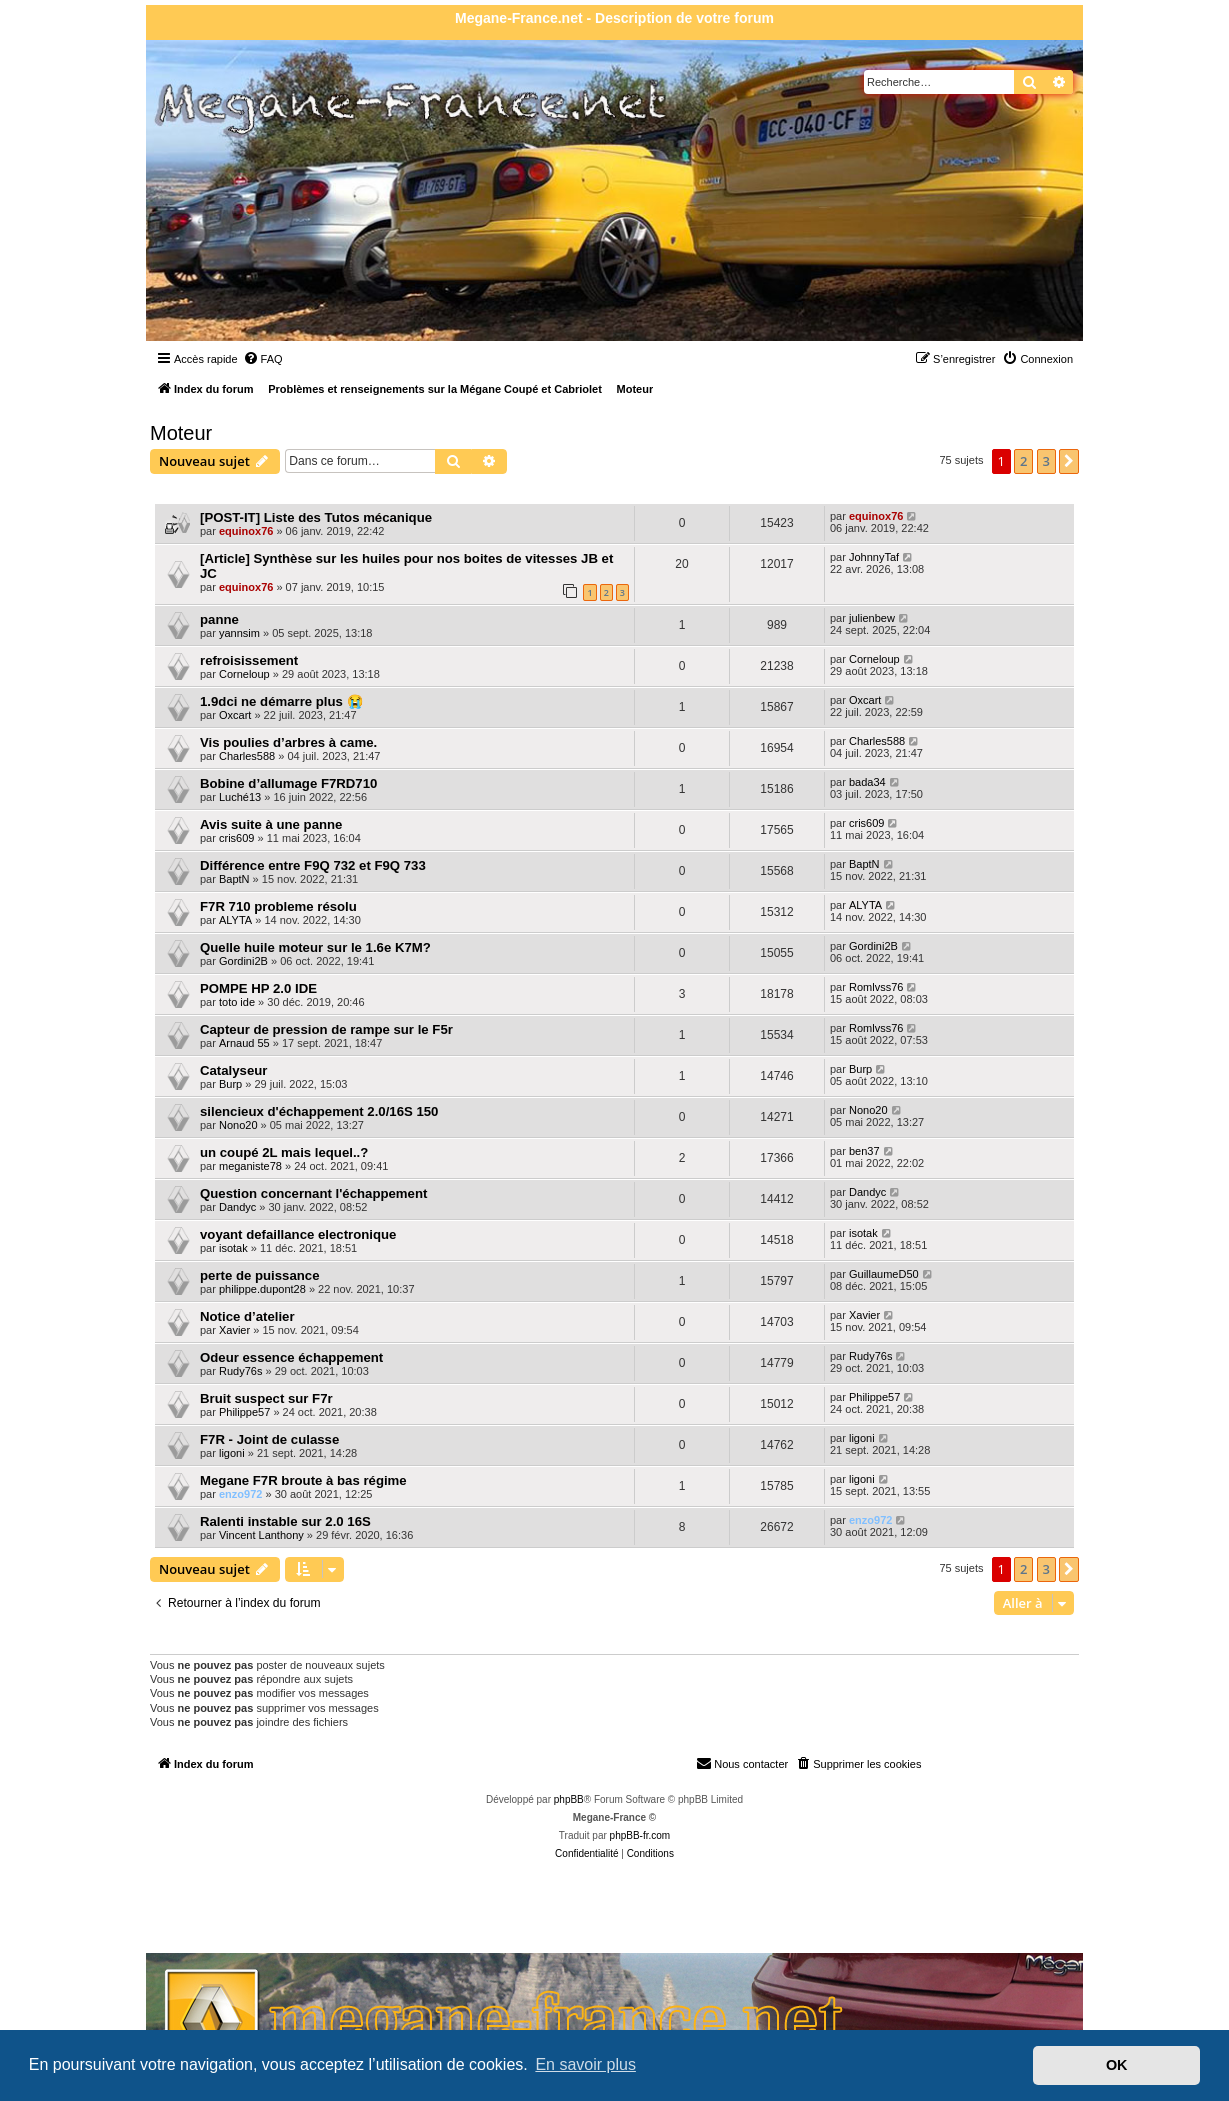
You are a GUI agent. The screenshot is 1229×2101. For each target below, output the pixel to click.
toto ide (237, 1002)
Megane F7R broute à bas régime (303, 1480)
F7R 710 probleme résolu (278, 906)
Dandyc (237, 1207)
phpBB (569, 1799)
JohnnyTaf (874, 557)
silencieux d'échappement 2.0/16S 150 (319, 1111)
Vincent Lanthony (261, 1535)
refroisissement (249, 660)
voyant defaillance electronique (298, 1234)
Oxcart (235, 715)
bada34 (867, 782)
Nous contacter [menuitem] (742, 1763)
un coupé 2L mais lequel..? (284, 1152)
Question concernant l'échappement (313, 1193)
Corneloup (244, 674)
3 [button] (1046, 461)
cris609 (236, 838)
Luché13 (240, 797)
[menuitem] (263, 359)
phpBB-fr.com (640, 1835)
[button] (1069, 461)
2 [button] (1023, 461)
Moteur (181, 433)
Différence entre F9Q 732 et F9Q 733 (313, 865)
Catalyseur (233, 1070)
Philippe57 (244, 1412)
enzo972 (240, 1494)
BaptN (234, 879)
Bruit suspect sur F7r (266, 1398)
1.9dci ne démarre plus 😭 (281, 701)
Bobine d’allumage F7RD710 (288, 783)
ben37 (864, 1151)
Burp (230, 1084)
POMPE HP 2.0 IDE (258, 988)
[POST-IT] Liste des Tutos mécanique (316, 517)
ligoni (232, 1453)
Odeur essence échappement (291, 1357)
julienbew (872, 618)
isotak (233, 1248)
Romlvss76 (876, 987)
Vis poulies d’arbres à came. (288, 742)
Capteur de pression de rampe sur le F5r (326, 1029)
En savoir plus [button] (585, 2064)
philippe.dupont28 (262, 1289)
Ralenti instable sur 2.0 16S (285, 1521)
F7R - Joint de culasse (269, 1439)
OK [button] (1117, 2065)
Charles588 (247, 756)
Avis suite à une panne (271, 824)
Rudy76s (240, 1371)
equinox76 (246, 531)
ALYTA (235, 920)
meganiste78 (250, 1166)
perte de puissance (259, 1275)
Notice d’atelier (247, 1316)
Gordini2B (243, 961)
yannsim (239, 633)
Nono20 (238, 1125)
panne (219, 619)
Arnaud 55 (244, 1043)
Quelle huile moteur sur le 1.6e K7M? (315, 947)
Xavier (234, 1330)
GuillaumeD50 (884, 1274)
